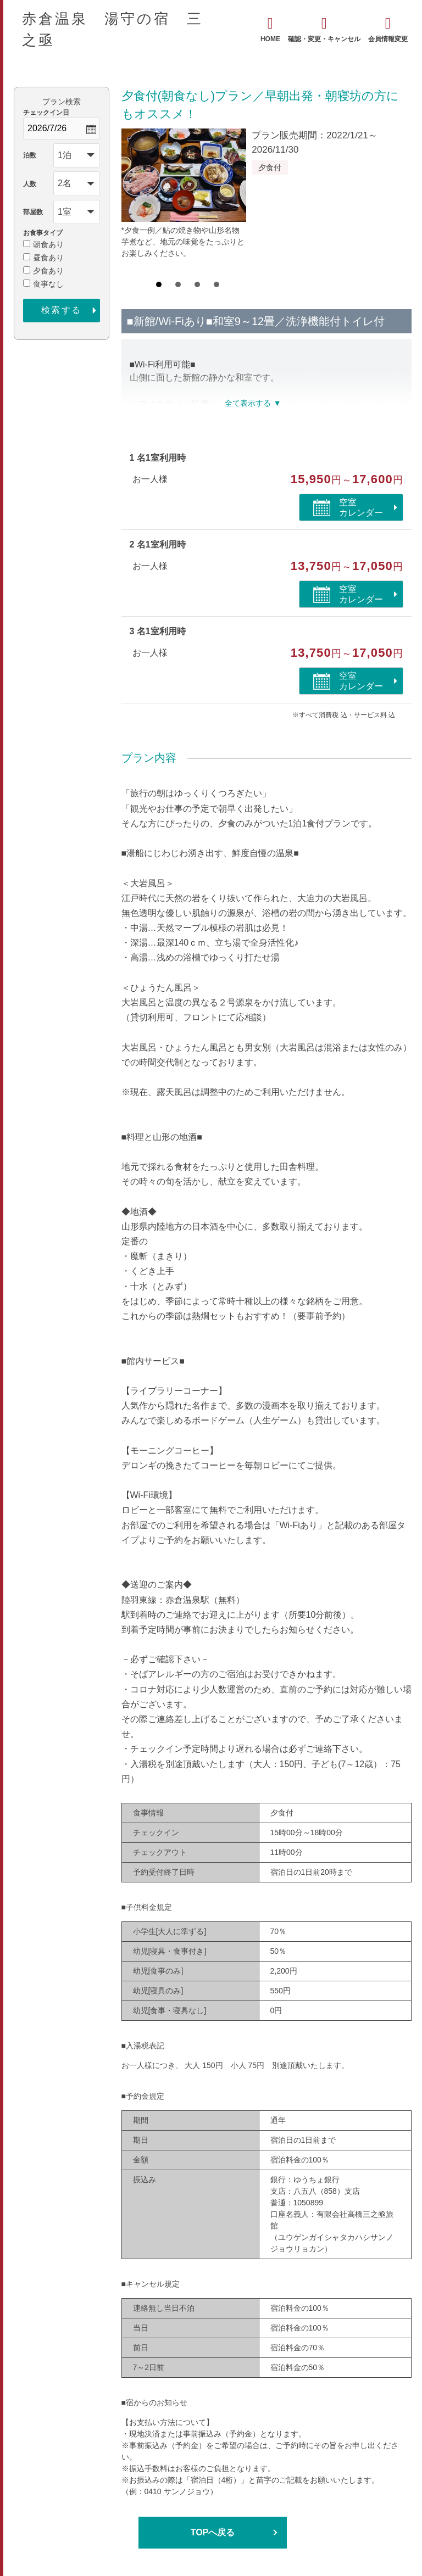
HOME (270, 29)
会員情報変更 (388, 29)
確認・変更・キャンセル (324, 29)
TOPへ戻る (213, 2532)
